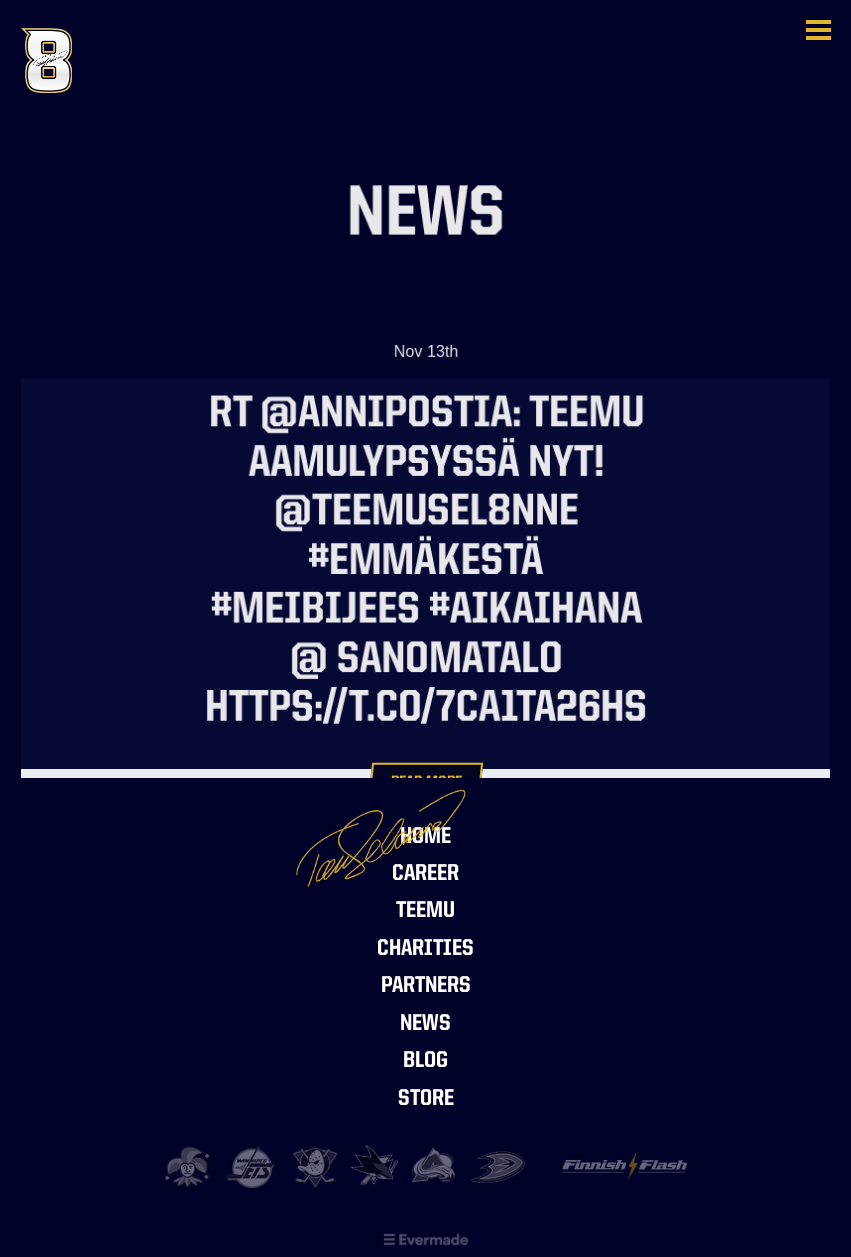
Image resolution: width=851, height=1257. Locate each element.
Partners (426, 986)
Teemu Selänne (121, 60)
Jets (252, 1167)
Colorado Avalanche (436, 1167)
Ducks (498, 1167)
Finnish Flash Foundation (624, 1174)
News (425, 1024)
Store (426, 1099)
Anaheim (314, 1167)
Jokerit (191, 1167)
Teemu (425, 911)
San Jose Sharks (375, 1167)
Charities (425, 949)
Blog (425, 1061)
